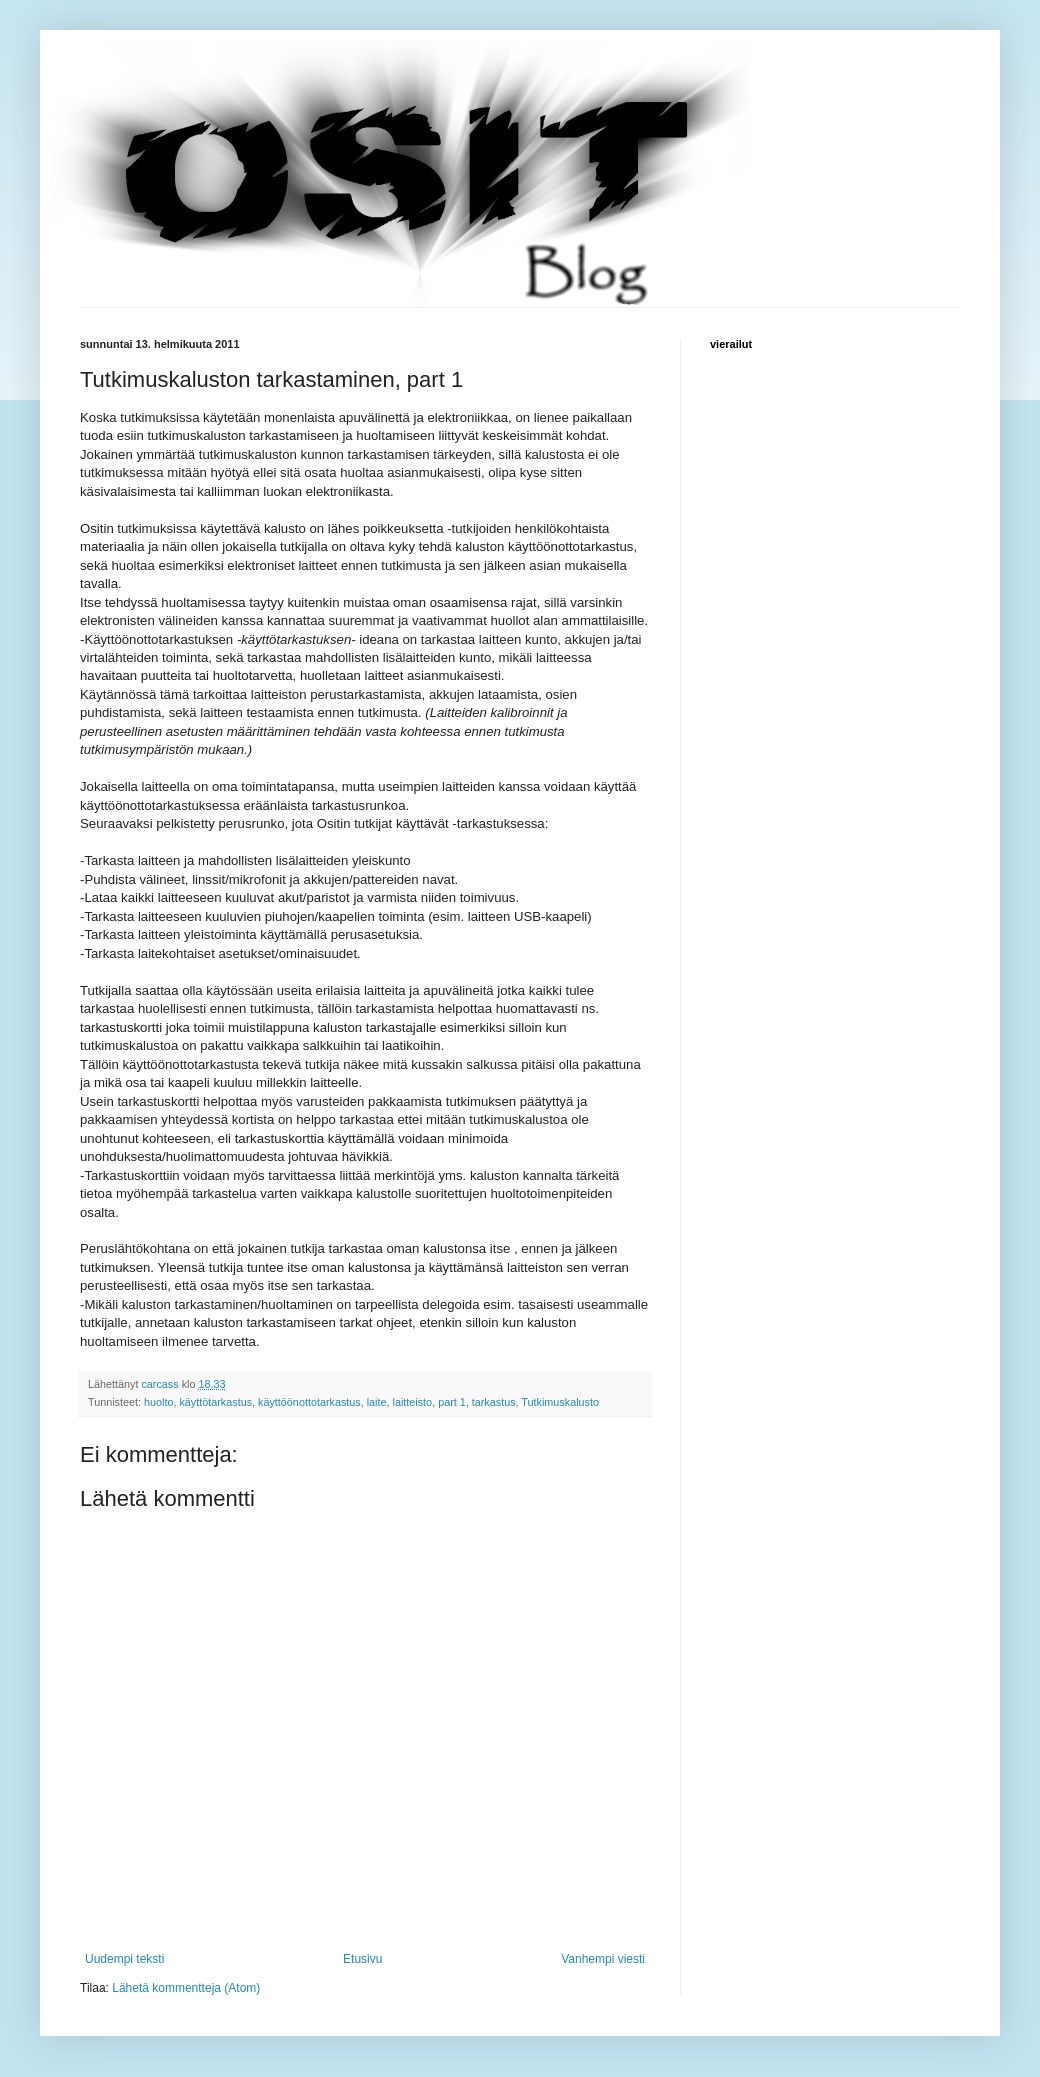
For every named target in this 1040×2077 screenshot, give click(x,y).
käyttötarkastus (215, 1402)
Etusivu (362, 1959)
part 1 (452, 1402)
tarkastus (494, 1402)
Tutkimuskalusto (560, 1402)
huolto (158, 1402)
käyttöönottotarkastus (309, 1402)
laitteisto (413, 1402)
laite (377, 1402)
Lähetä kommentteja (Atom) (186, 1988)
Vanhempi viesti (603, 1959)
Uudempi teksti (124, 1959)
